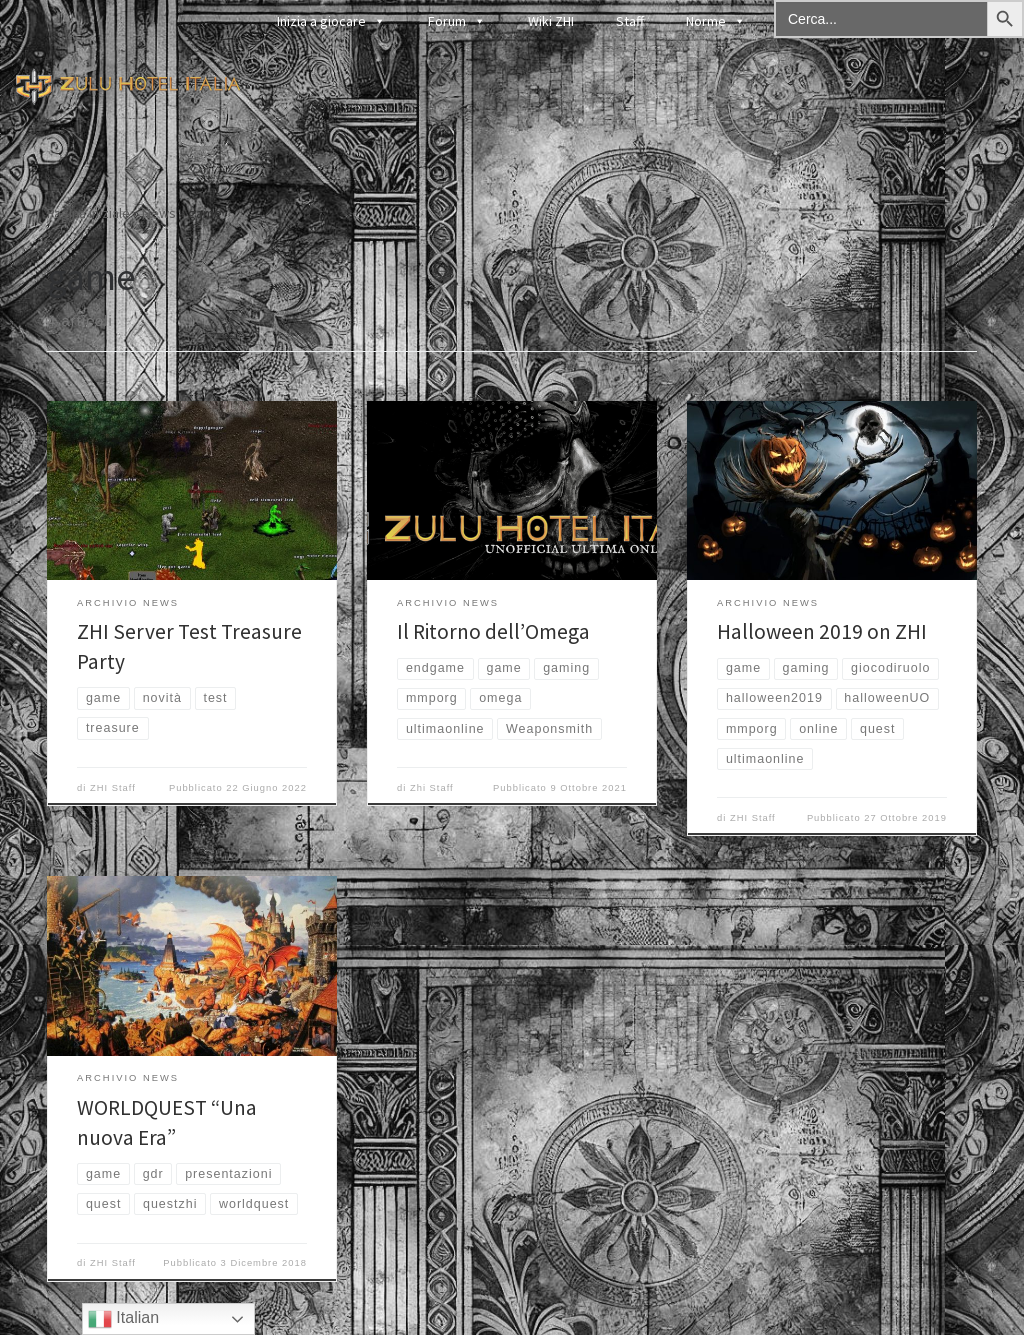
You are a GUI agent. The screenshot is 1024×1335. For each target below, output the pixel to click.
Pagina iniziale (88, 213)
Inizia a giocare (331, 20)
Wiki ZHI (551, 21)
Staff (630, 21)
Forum (457, 20)
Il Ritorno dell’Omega (493, 631)
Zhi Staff (432, 788)
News (159, 213)
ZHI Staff (113, 788)
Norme (716, 20)
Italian (123, 1319)
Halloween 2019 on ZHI (822, 631)
